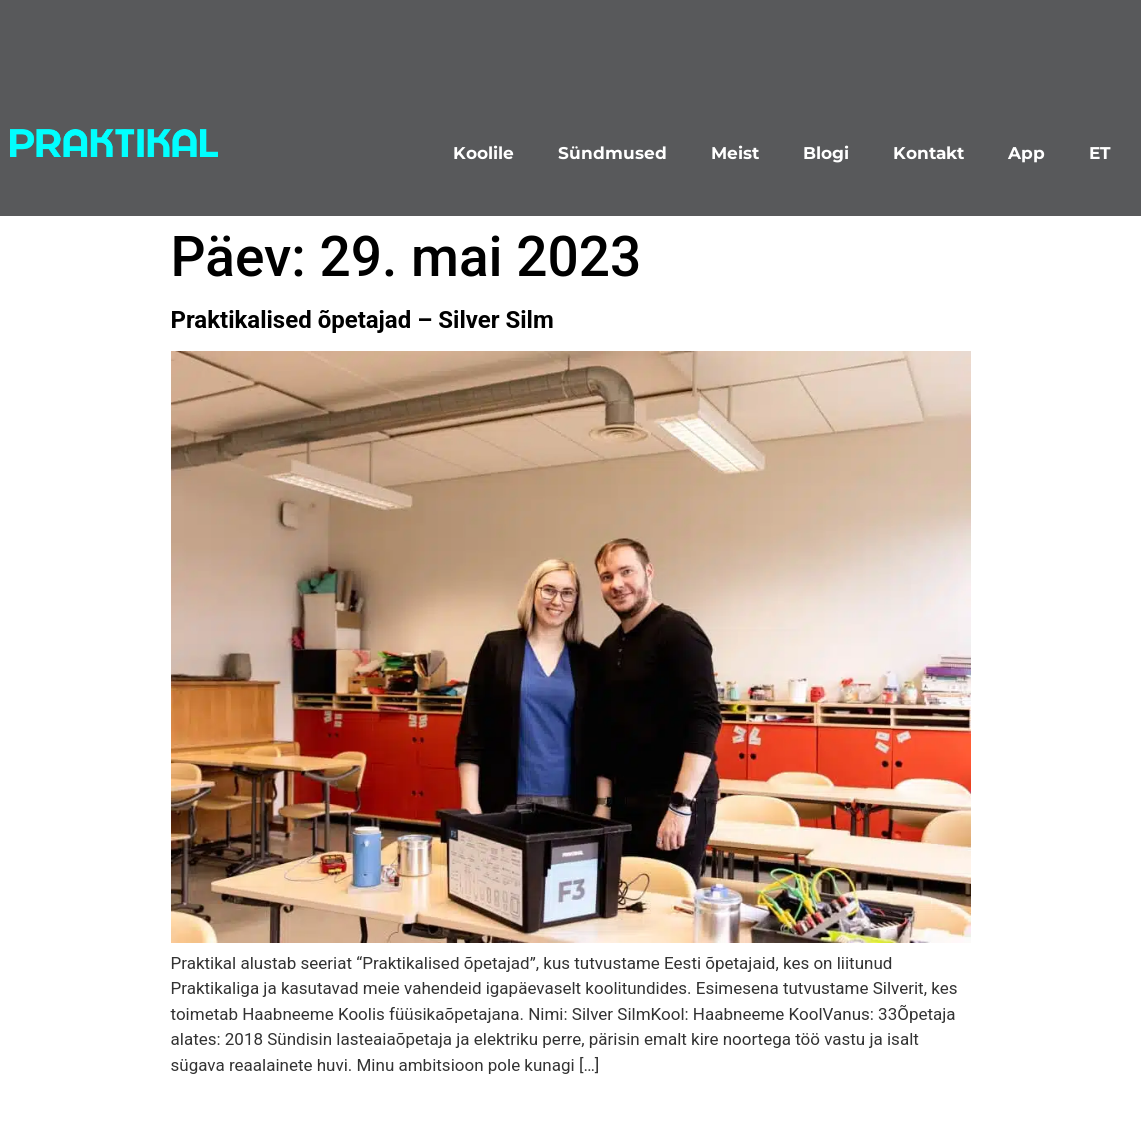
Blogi (826, 153)
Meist (735, 153)
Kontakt (928, 153)
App (1026, 153)
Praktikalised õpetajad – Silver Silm (362, 320)
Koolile (483, 153)
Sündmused (612, 153)
